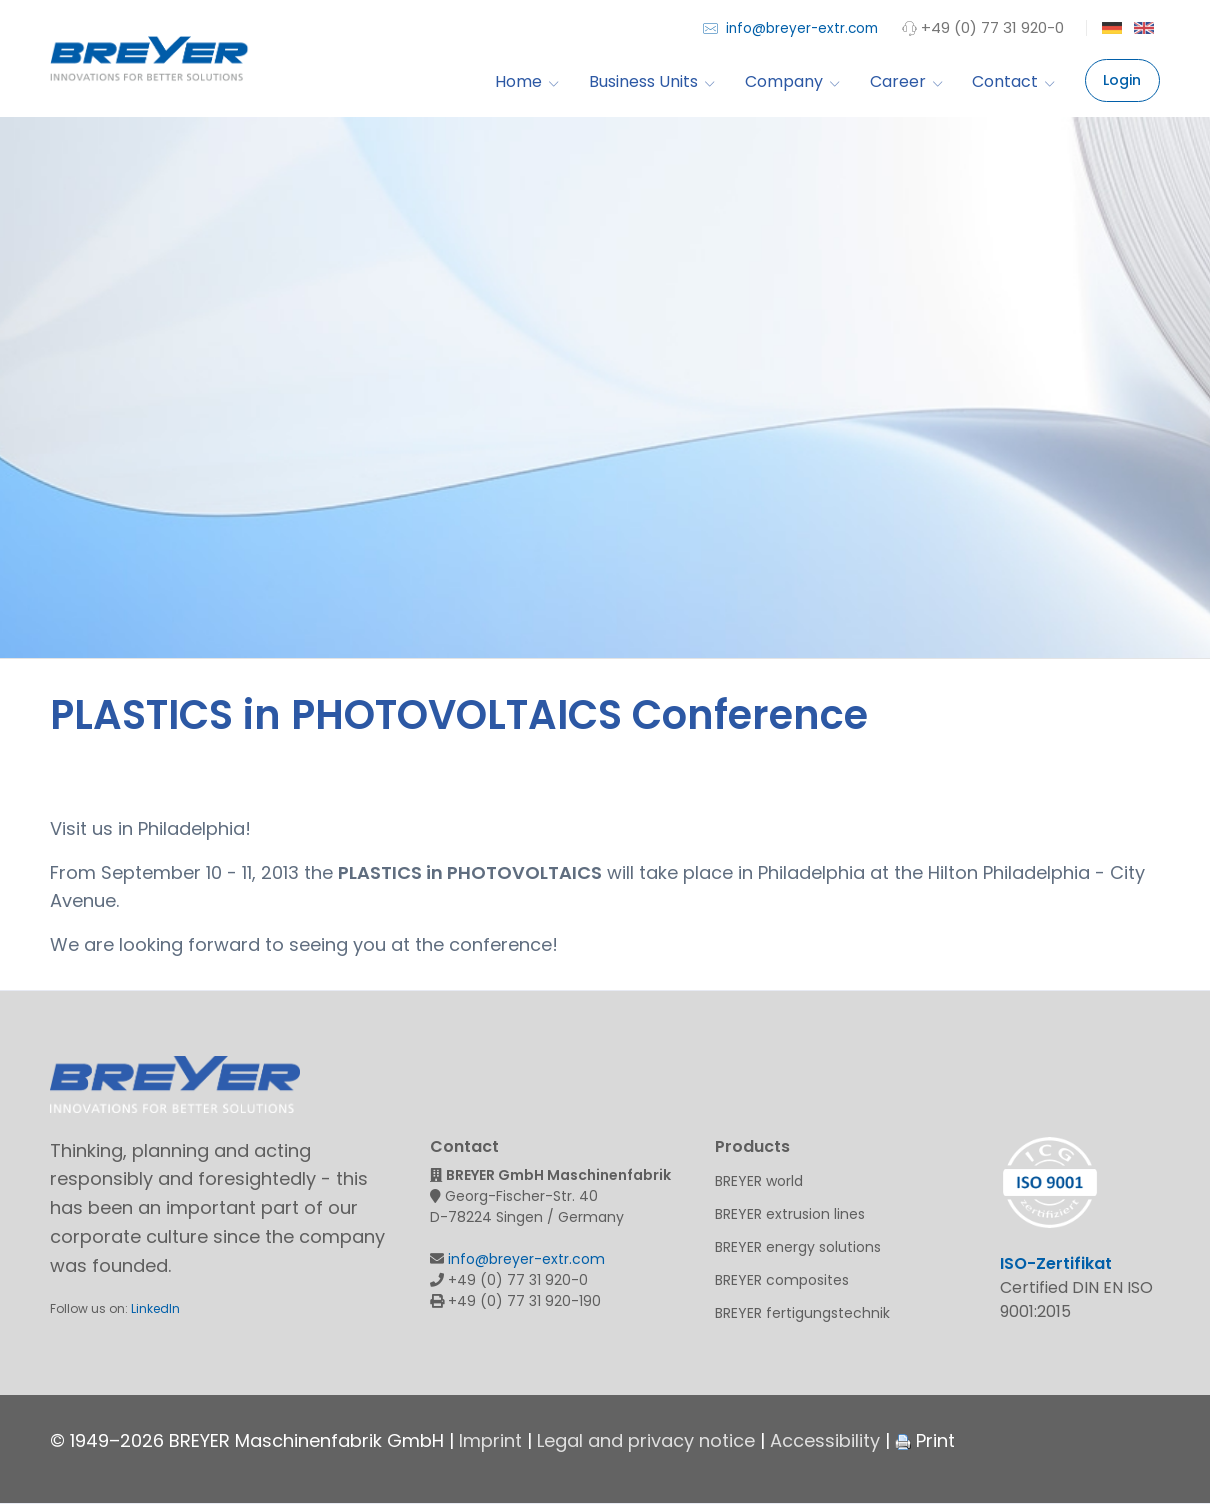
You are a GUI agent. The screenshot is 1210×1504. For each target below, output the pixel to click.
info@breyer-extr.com (790, 27)
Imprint (490, 1440)
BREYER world (759, 1181)
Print (925, 1440)
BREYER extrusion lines (790, 1214)
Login (1122, 80)
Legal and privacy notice (646, 1440)
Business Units (651, 81)
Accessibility (825, 1440)
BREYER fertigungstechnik (802, 1313)
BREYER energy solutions (798, 1247)
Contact (1013, 81)
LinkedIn (155, 1308)
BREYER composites (782, 1280)
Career (906, 81)
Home (526, 81)
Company (792, 81)
